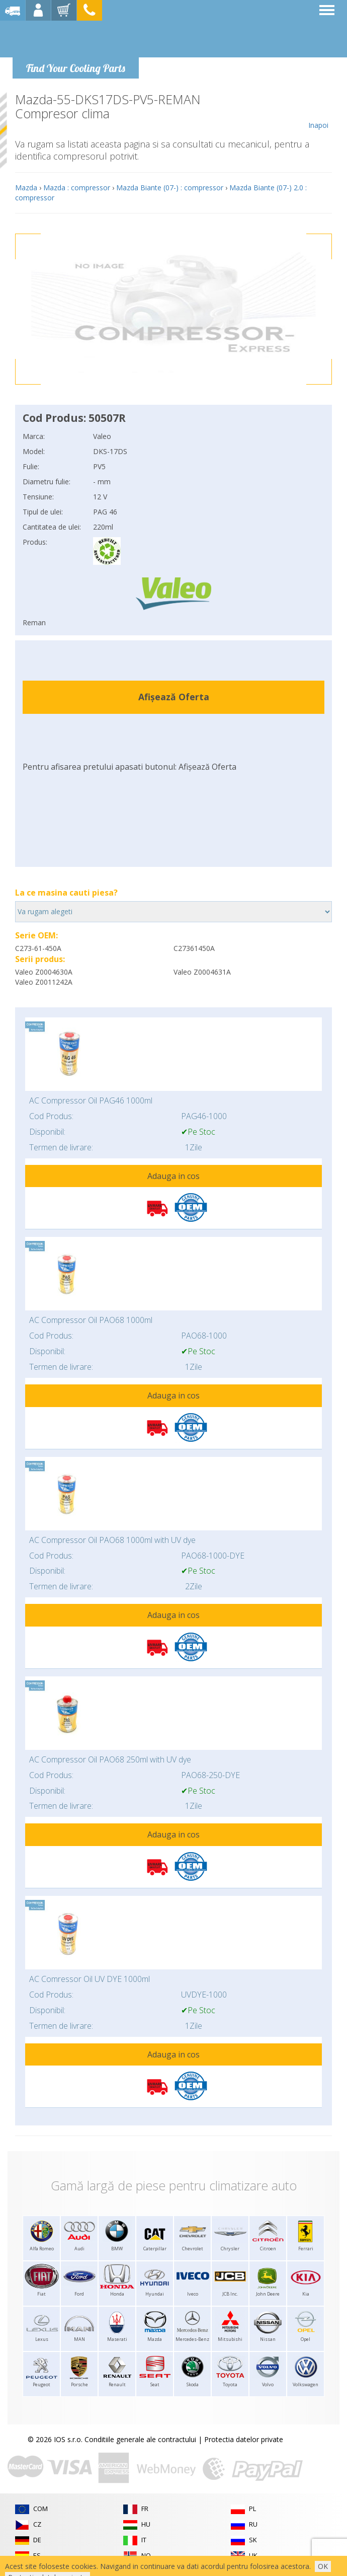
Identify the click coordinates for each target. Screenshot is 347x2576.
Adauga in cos (173, 1176)
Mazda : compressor (76, 187)
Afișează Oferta (173, 697)
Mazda (26, 187)
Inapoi (318, 111)
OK (323, 2566)
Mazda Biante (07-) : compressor (169, 187)
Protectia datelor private (243, 2439)
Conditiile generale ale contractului (140, 2439)
